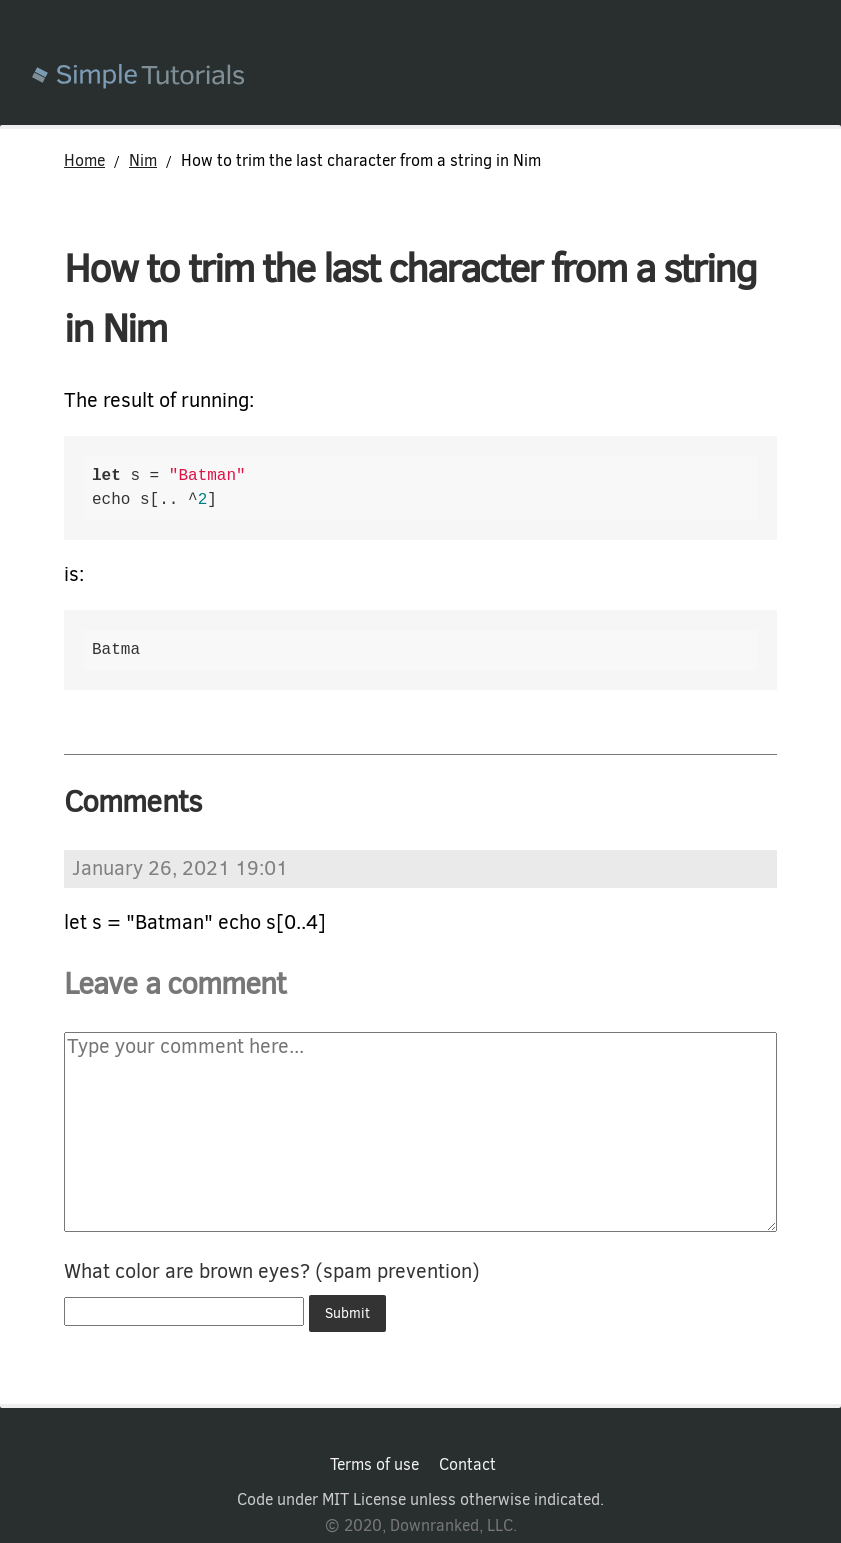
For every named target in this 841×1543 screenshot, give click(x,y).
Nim (143, 160)
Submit (347, 1313)
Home (84, 160)
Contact (467, 1465)
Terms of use (374, 1465)
